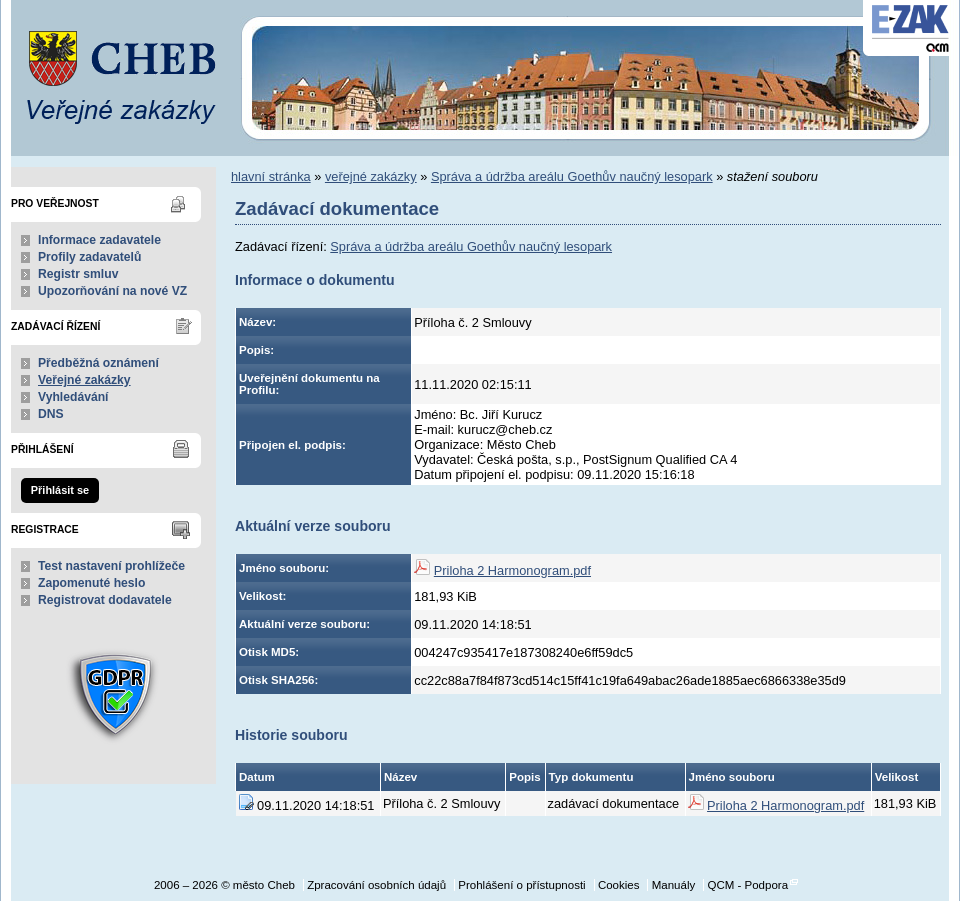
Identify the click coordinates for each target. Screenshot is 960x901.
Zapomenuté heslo (91, 583)
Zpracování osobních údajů (376, 885)
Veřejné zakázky (84, 380)
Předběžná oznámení (98, 363)
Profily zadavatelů (89, 257)
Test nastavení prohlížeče (111, 566)
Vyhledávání (73, 397)
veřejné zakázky (371, 176)
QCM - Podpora (747, 885)
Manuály (674, 885)
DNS (51, 414)
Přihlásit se (60, 490)
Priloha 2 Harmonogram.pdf (512, 570)
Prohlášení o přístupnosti (521, 885)
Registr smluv (78, 274)
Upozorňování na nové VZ (112, 291)
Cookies (619, 885)
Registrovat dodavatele (105, 600)
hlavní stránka (271, 176)
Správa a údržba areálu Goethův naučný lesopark (572, 176)
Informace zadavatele (99, 240)
